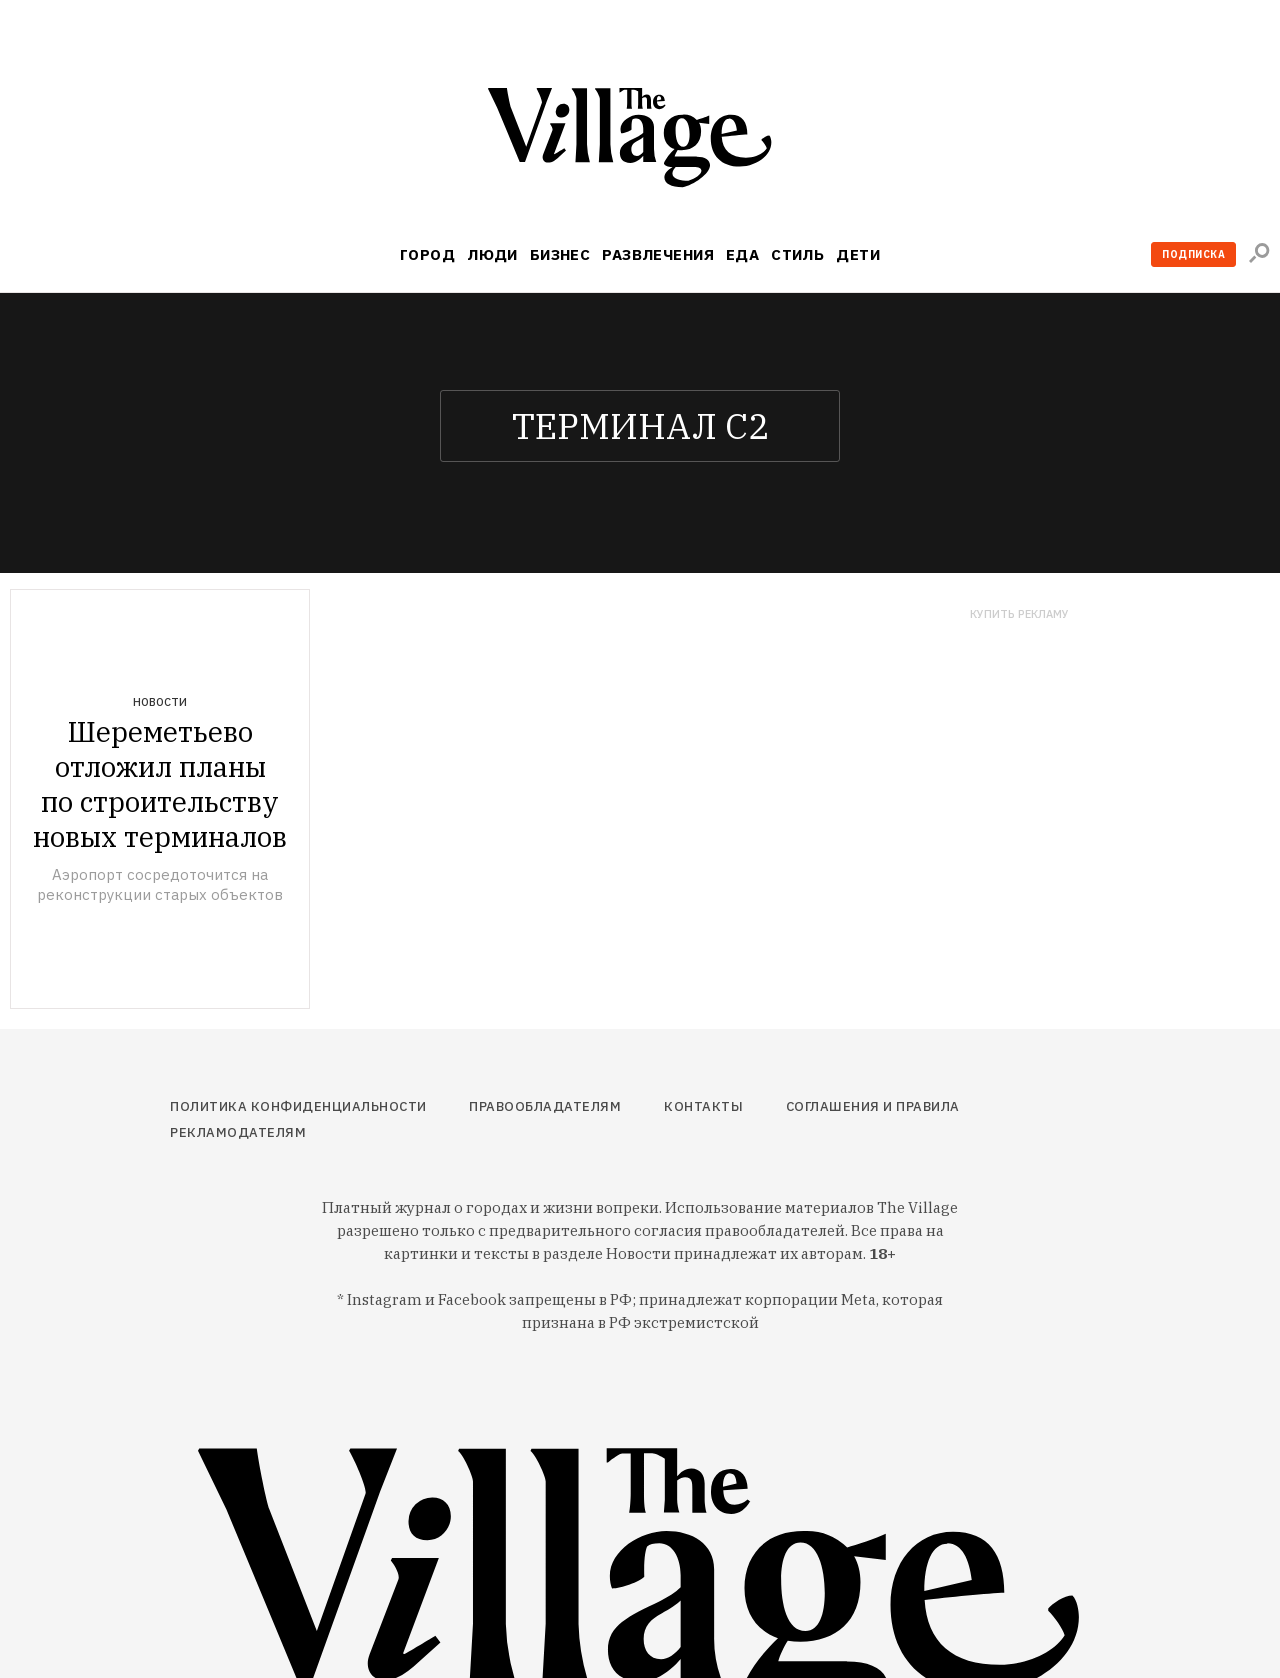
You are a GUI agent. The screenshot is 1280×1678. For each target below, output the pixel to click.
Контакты (703, 1106)
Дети (858, 254)
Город (427, 254)
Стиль (797, 254)
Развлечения (658, 254)
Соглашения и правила (873, 1106)
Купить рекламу (1019, 614)
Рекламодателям (238, 1132)
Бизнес (560, 254)
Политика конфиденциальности (298, 1106)
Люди (492, 254)
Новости (160, 702)
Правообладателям (545, 1106)
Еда (742, 254)
